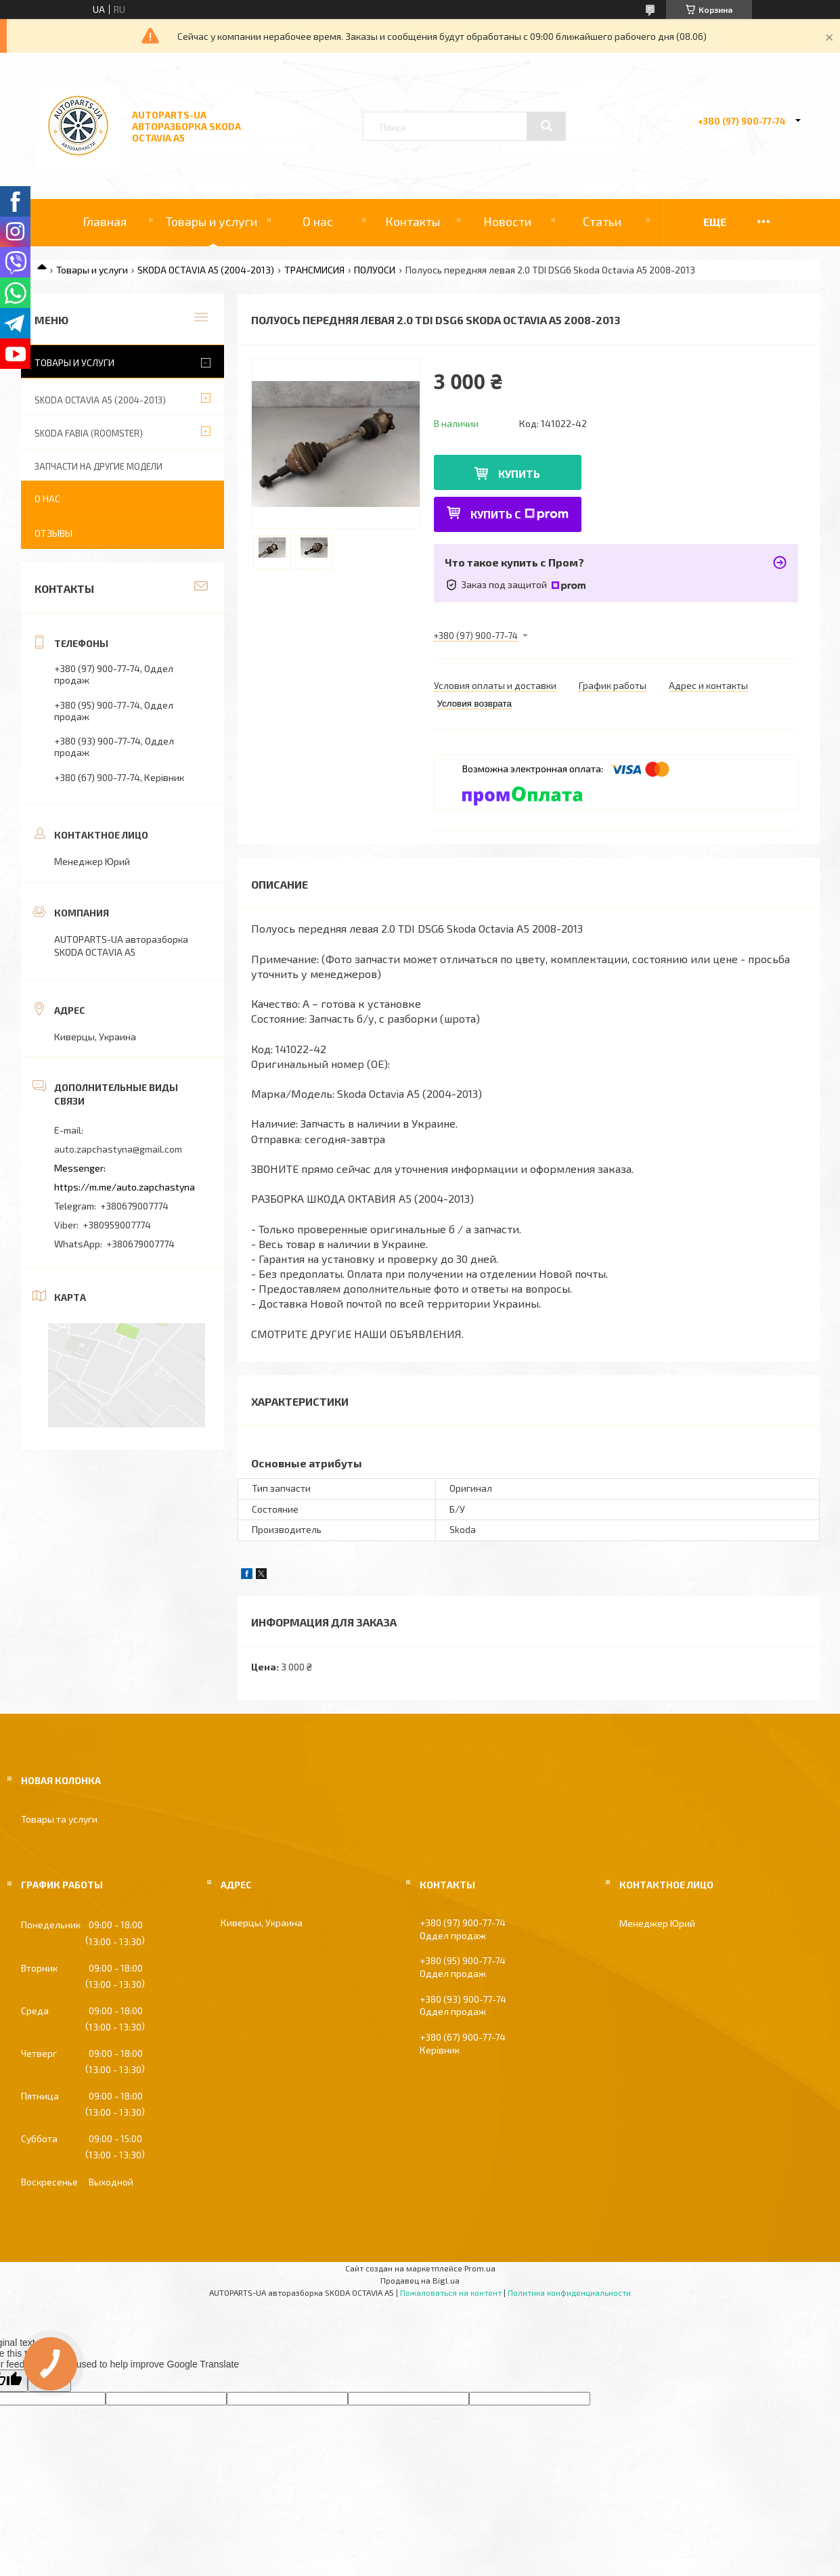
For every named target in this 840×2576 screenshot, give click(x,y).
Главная (105, 221)
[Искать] (546, 126)
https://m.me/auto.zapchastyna (124, 1187)
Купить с (519, 514)
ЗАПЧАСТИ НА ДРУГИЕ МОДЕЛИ (98, 466)
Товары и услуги (211, 221)
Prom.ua (479, 2268)
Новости (507, 221)
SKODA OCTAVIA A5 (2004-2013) (205, 269)
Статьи (602, 221)
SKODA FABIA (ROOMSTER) (89, 433)
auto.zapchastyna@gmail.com (118, 1149)
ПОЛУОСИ (374, 269)
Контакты (412, 221)
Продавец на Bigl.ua (420, 2280)
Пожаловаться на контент (451, 2292)
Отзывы (53, 533)
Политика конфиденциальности (569, 2292)
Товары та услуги (59, 1819)
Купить (519, 473)
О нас (318, 221)
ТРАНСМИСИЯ (314, 269)
